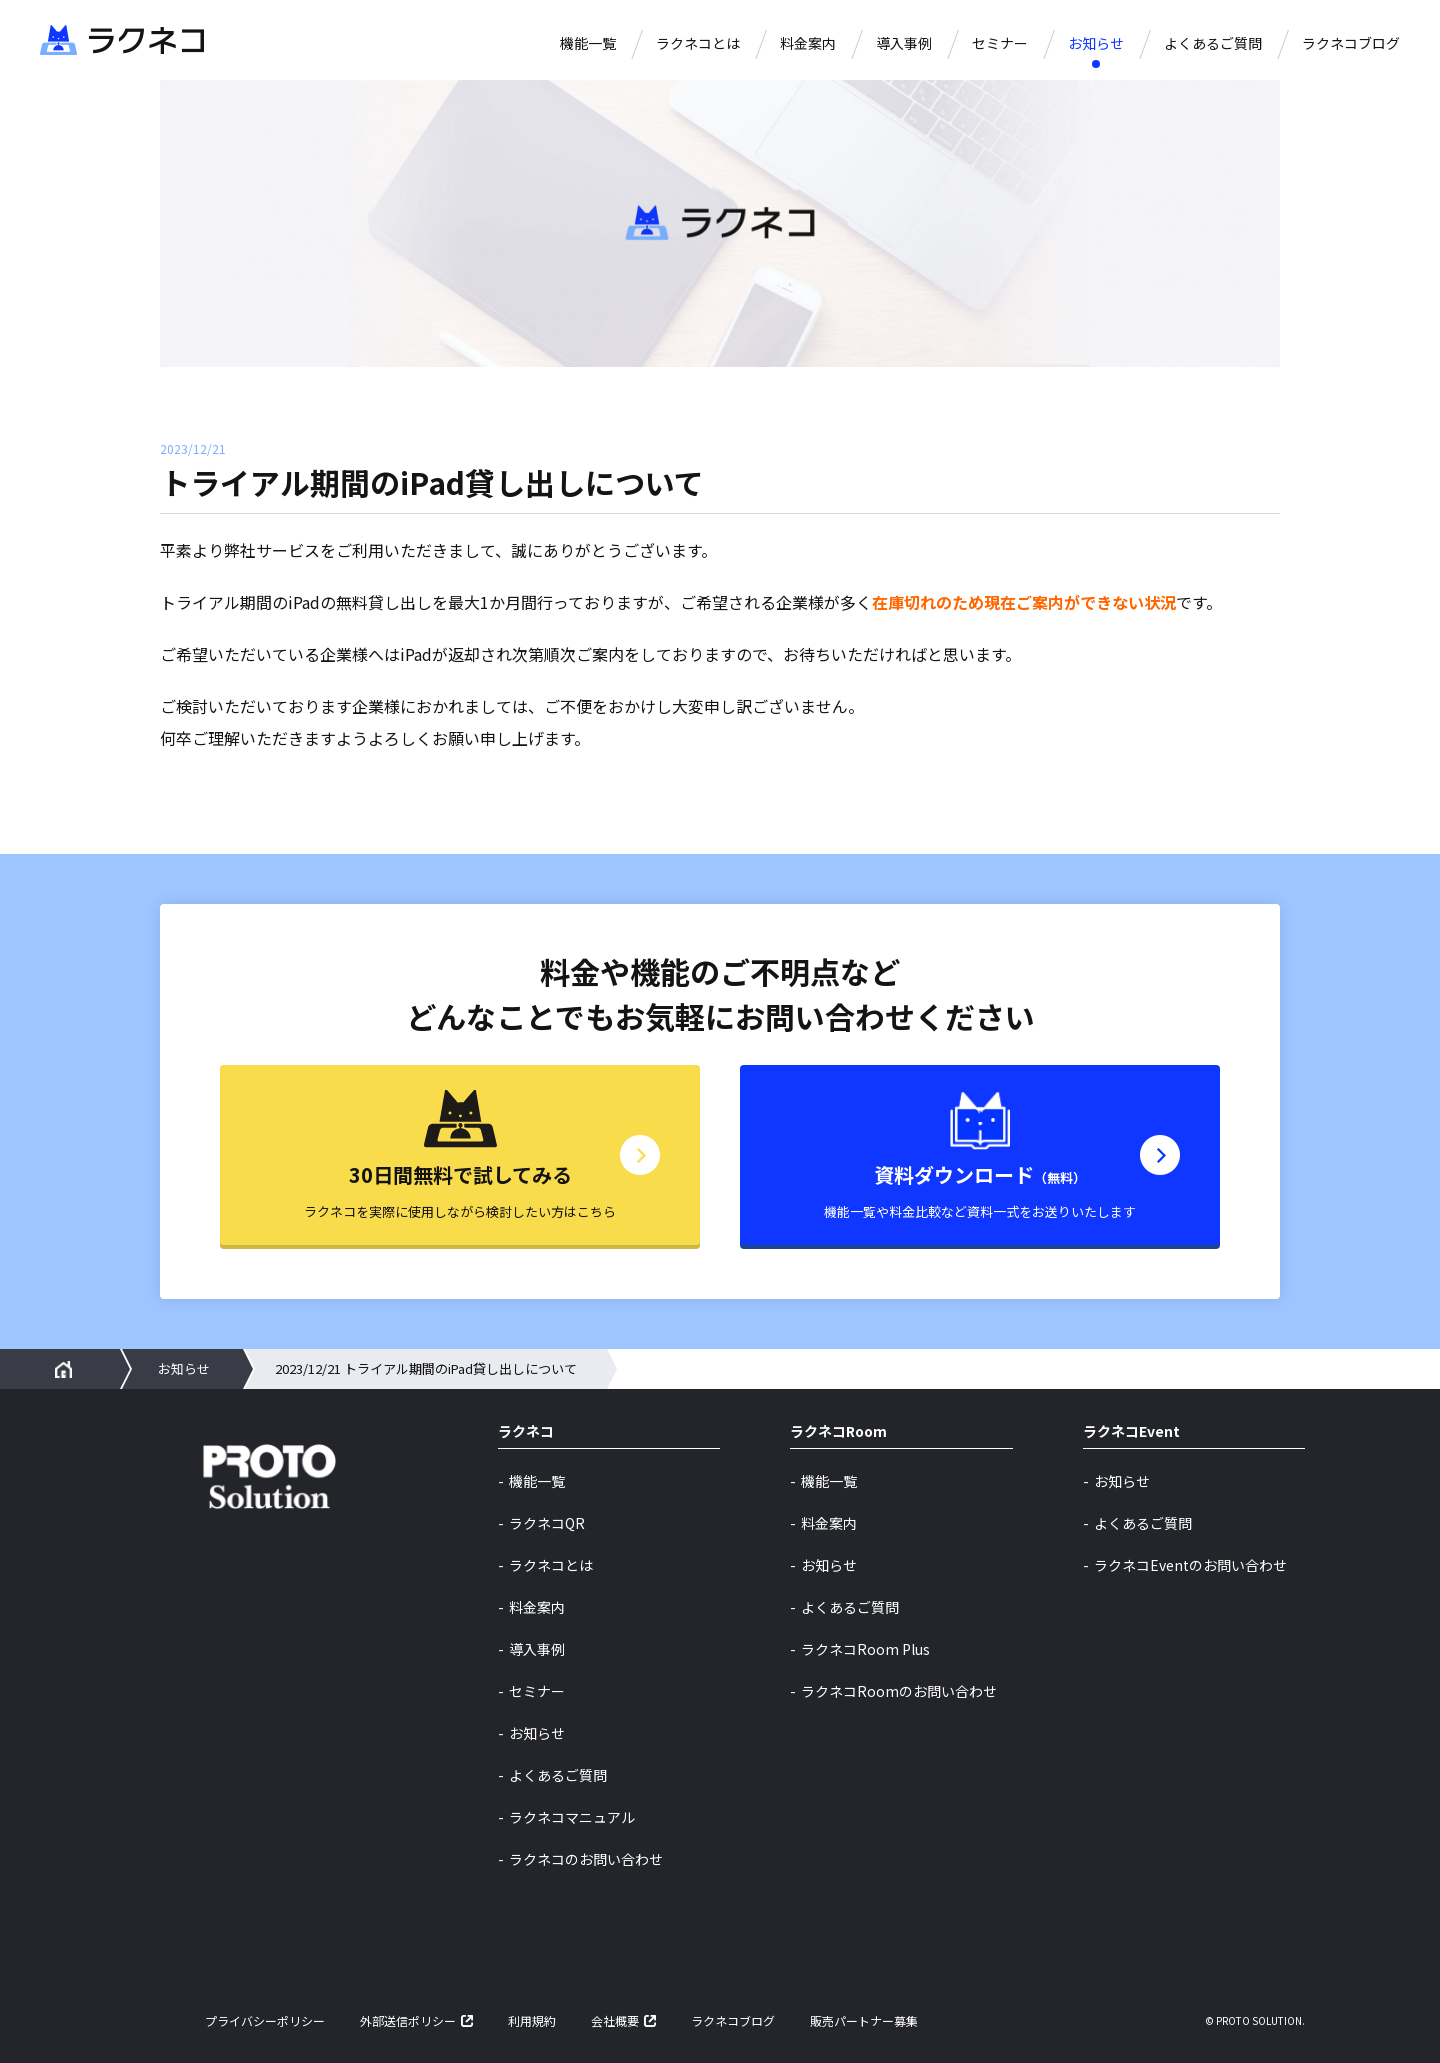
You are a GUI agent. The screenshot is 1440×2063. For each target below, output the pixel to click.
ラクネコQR (547, 1523)
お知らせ (1096, 43)
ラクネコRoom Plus (865, 1649)
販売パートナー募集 (864, 2021)
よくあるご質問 (1213, 43)
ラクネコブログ (1351, 43)
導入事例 (904, 43)
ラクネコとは (698, 43)
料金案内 (808, 43)
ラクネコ (526, 1432)
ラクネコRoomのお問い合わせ (899, 1691)
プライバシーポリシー (265, 2021)
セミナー (1000, 43)
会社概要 (615, 2021)
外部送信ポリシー (408, 2021)
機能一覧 (588, 43)
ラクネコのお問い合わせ (586, 1859)
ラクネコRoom (838, 1432)
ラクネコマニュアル (572, 1817)
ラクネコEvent (1131, 1432)
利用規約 (532, 2021)
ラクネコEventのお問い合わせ (1190, 1565)
